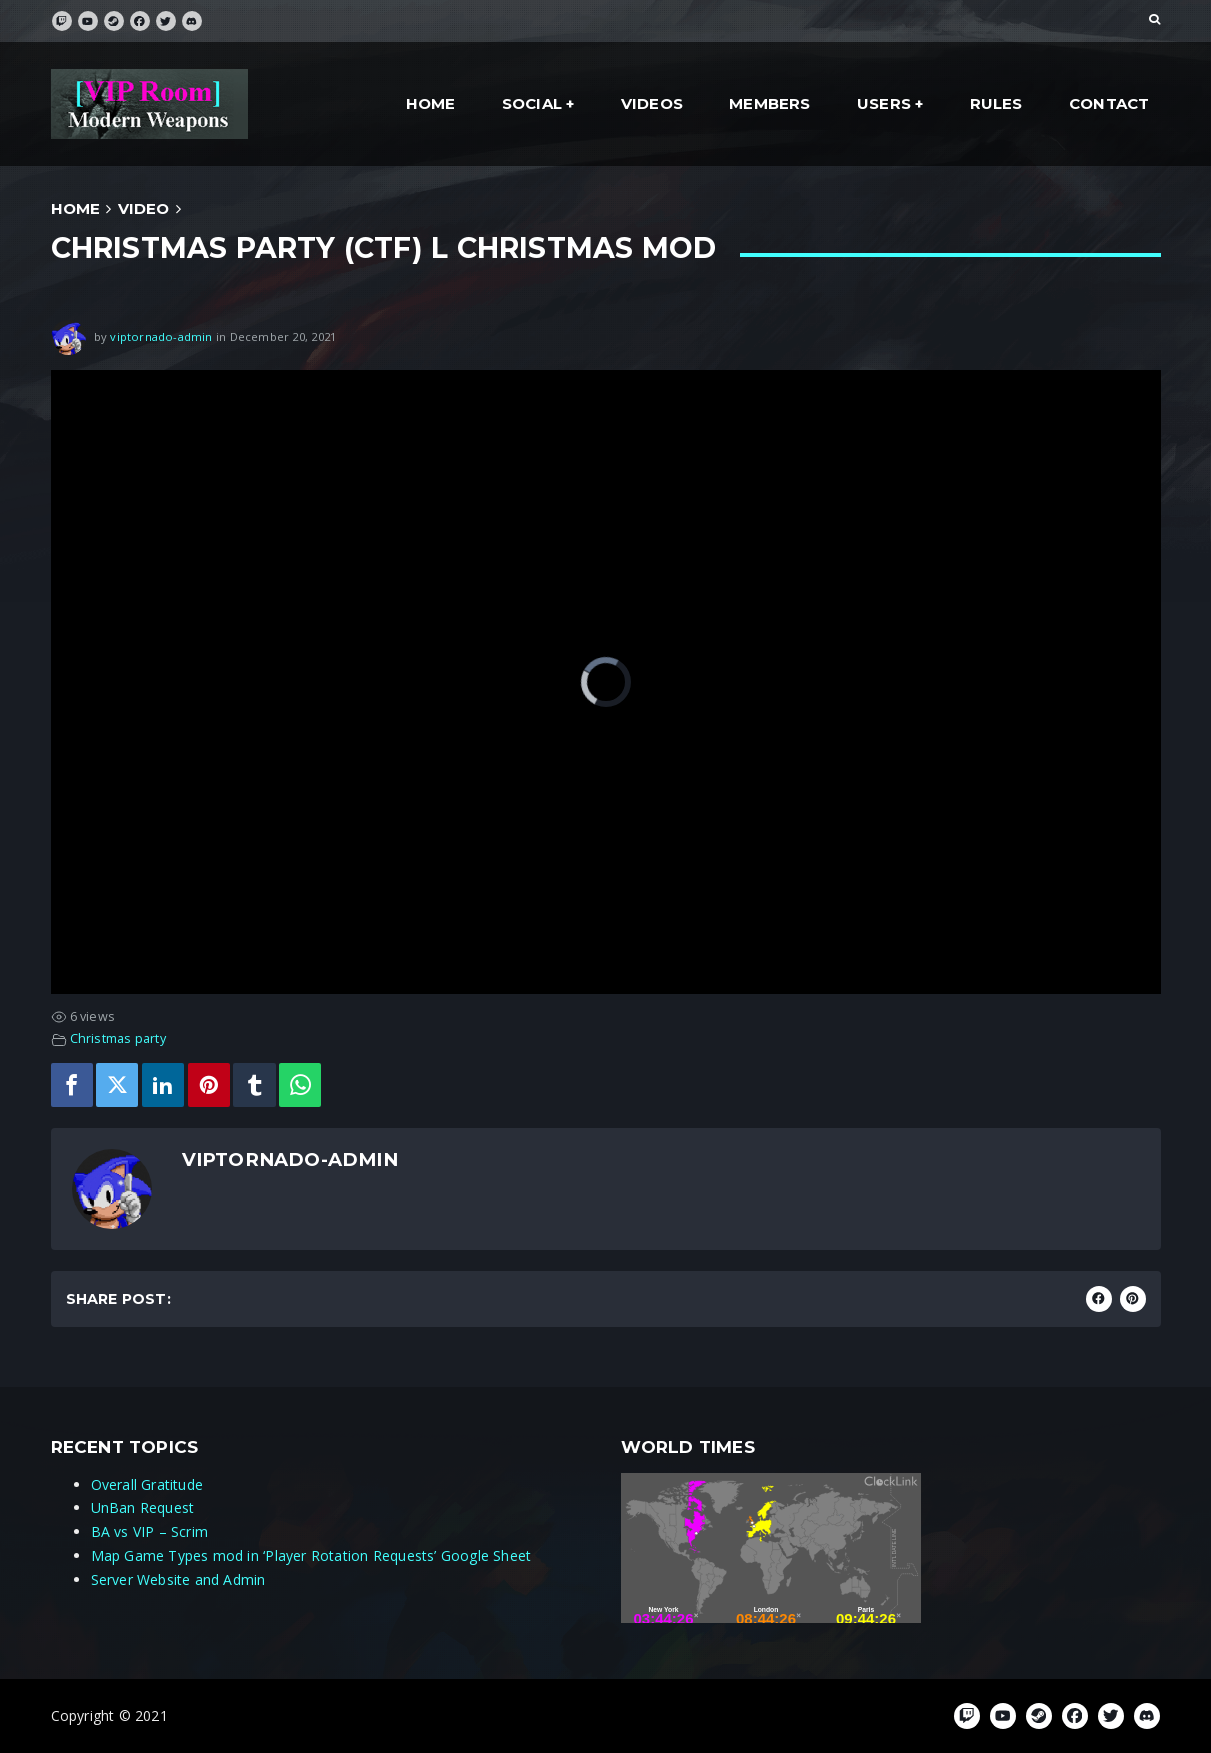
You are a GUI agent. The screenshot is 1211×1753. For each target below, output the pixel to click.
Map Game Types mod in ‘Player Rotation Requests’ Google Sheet (311, 1555)
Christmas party (118, 1038)
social (532, 103)
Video (144, 208)
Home (431, 103)
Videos (652, 103)
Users (884, 103)
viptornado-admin (161, 335)
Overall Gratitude (147, 1484)
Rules (996, 103)
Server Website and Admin (178, 1579)
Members (769, 103)
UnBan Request (143, 1507)
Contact (1109, 103)
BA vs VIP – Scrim (150, 1531)
